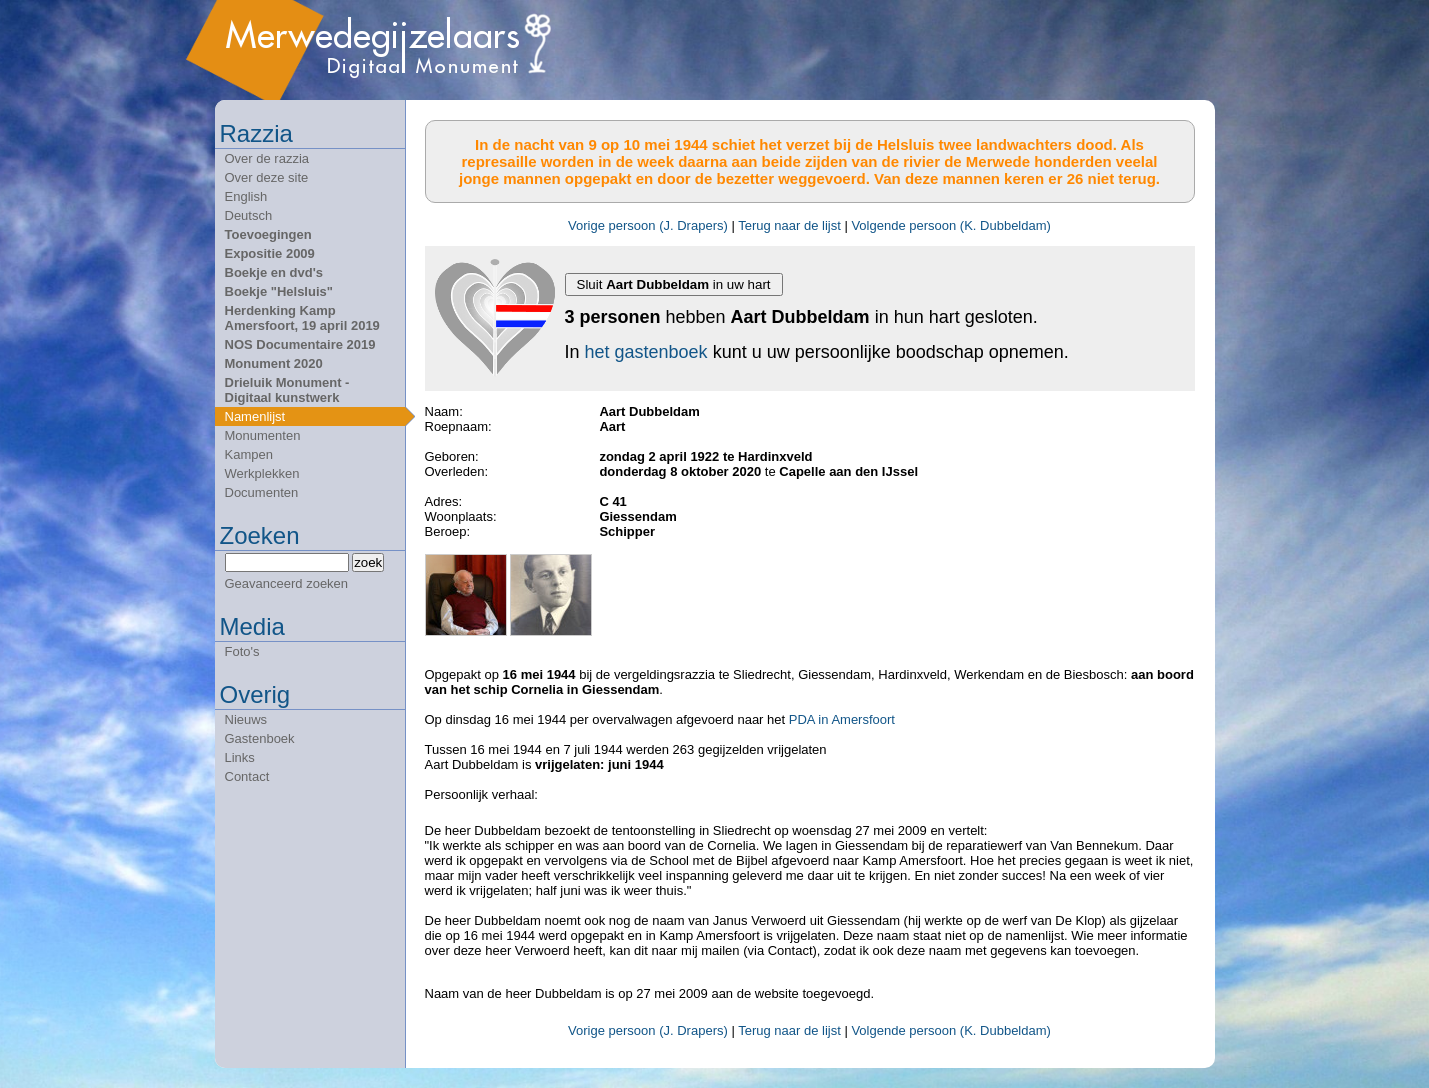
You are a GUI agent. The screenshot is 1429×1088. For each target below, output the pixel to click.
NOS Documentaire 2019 (300, 344)
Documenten (262, 492)
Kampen (249, 454)
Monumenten (263, 435)
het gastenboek (646, 352)
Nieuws (246, 719)
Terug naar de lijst (789, 225)
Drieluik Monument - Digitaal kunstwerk (287, 390)
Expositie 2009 (270, 253)
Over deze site (267, 177)
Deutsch (249, 215)
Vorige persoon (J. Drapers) (648, 225)
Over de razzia (267, 158)
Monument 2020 (274, 363)
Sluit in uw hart (674, 284)
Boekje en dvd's (274, 272)
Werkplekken (262, 473)
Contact (247, 776)
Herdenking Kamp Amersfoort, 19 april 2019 (302, 318)
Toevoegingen (268, 234)
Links (240, 757)
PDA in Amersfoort (842, 719)
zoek (368, 562)
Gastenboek (260, 738)
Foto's (242, 651)
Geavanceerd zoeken (287, 583)
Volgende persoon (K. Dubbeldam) (950, 225)
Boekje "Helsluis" (279, 291)
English (246, 196)
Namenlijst (255, 416)
